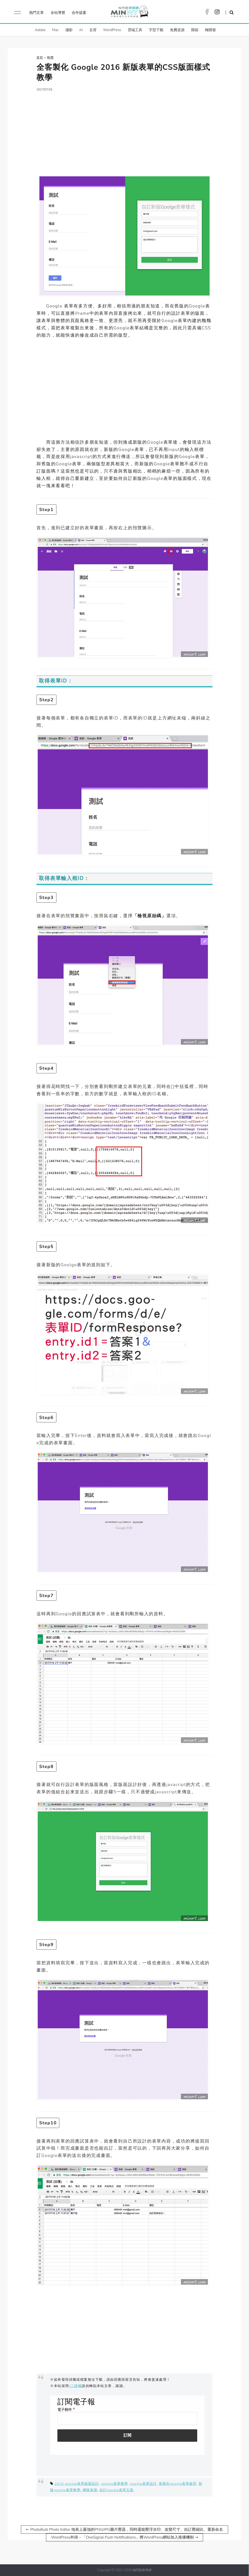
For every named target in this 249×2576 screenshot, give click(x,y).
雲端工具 (135, 29)
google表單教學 (114, 2483)
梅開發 (210, 29)
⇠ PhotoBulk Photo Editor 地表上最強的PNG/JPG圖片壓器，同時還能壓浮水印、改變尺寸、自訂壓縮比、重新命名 (124, 2529)
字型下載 (156, 29)
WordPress (112, 29)
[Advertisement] (124, 130)
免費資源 (177, 29)
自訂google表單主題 (116, 2489)
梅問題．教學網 (129, 13)
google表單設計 (143, 2483)
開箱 (194, 29)
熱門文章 (36, 12)
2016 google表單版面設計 (76, 2483)
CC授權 (75, 2385)
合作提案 (79, 12)
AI (81, 29)
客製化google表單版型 (177, 2483)
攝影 (69, 29)
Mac (55, 29)
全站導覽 (58, 12)
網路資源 (90, 2489)
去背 (93, 29)
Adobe (40, 29)
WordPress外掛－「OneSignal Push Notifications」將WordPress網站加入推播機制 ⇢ (124, 2537)
